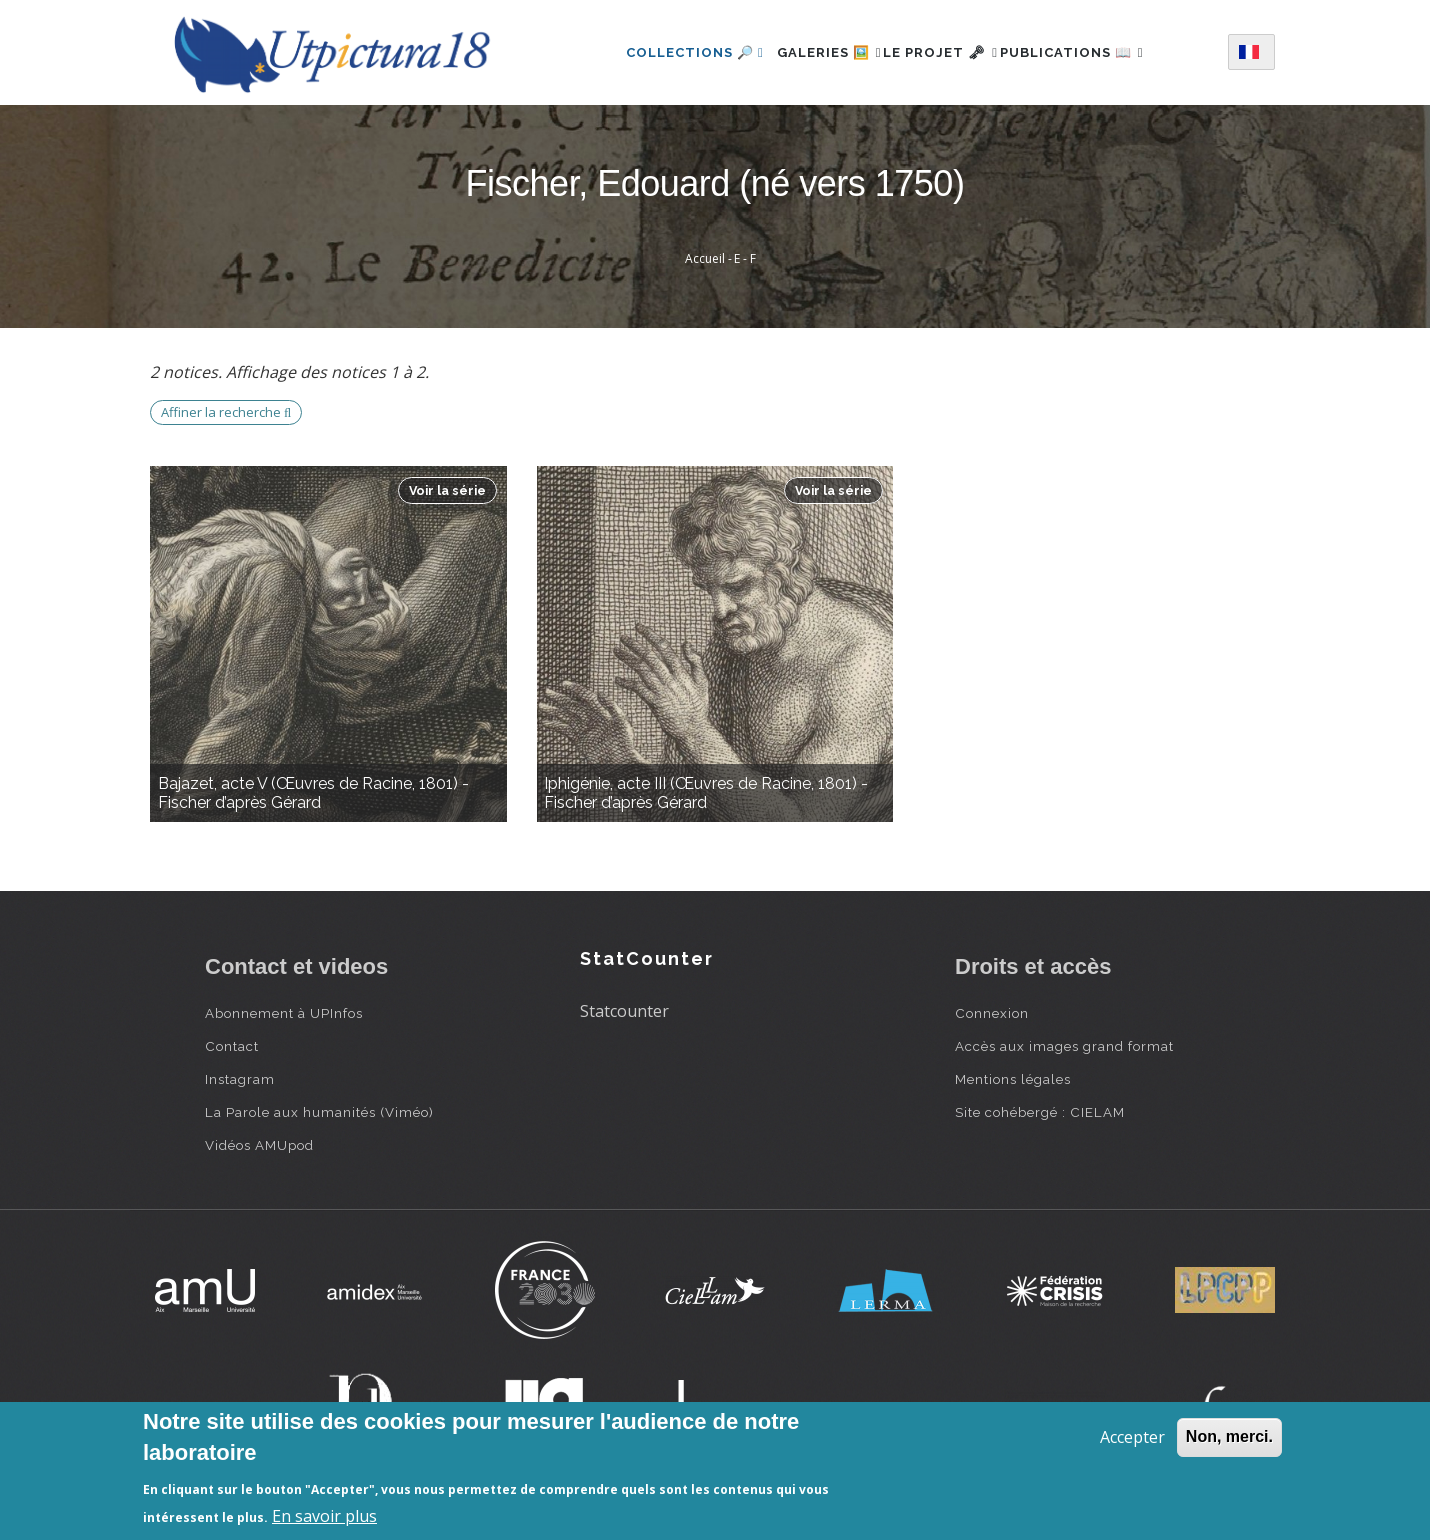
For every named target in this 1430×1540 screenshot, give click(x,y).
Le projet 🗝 (940, 52)
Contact (232, 1046)
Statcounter (624, 1011)
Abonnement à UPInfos (284, 1013)
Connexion (992, 1013)
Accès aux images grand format (1064, 1046)
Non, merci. (1229, 1436)
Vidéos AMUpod (259, 1145)
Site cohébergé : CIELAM (1040, 1112)
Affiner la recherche (226, 412)
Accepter (1132, 1437)
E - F (745, 258)
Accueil (705, 258)
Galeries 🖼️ (807, 52)
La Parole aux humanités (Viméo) (319, 1112)
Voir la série (447, 490)
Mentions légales (1013, 1079)
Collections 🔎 (662, 52)
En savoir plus (324, 1516)
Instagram (240, 1079)
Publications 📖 (1094, 52)
